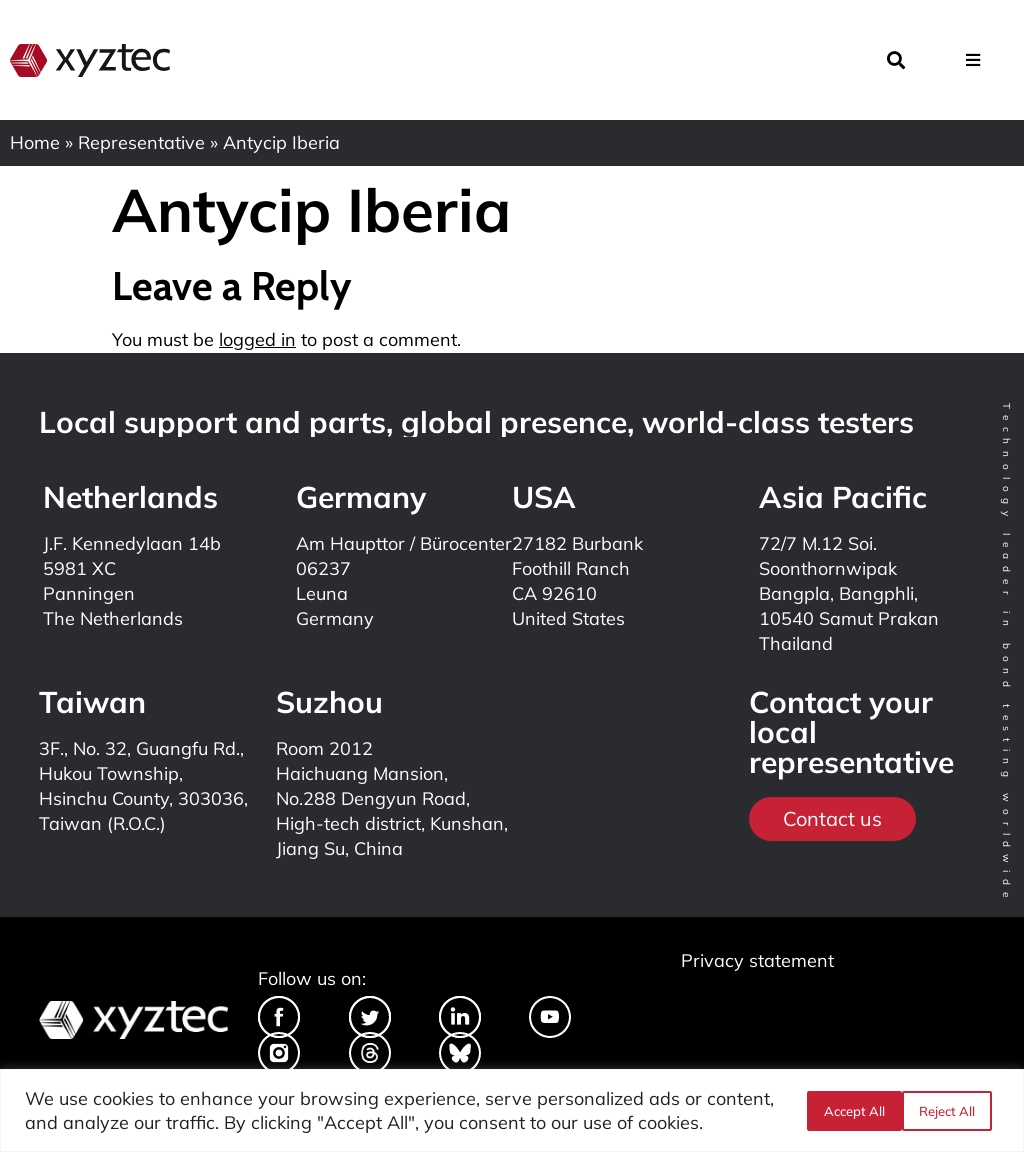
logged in (257, 339)
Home (35, 142)
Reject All (851, 1111)
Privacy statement (757, 960)
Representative (141, 142)
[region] (512, 1110)
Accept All (951, 1111)
